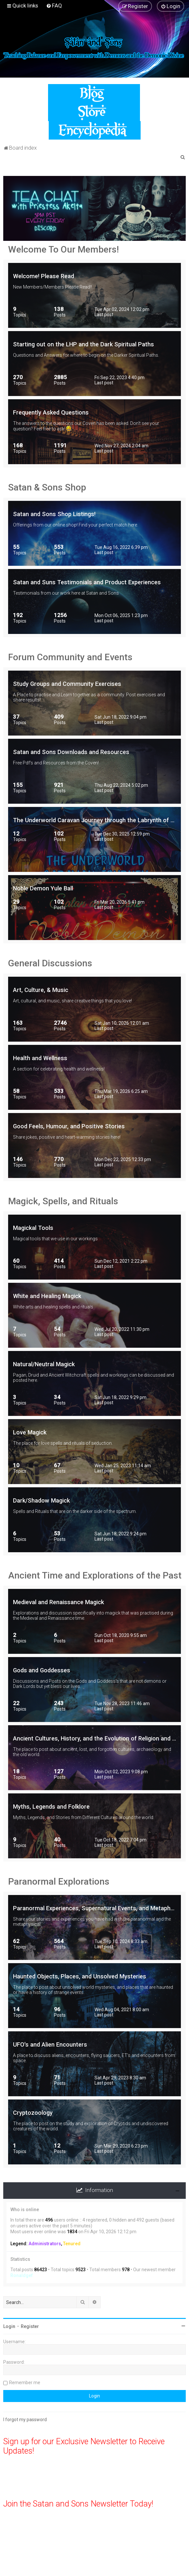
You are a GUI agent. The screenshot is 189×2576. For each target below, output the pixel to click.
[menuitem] (54, 5)
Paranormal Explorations (58, 1881)
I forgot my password (25, 2419)
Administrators (45, 2243)
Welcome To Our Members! (63, 249)
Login (9, 2326)
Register (30, 2326)
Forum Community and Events (70, 657)
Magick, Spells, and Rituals (63, 1201)
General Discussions (50, 963)
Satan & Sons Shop (47, 487)
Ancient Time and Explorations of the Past (95, 1575)
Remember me (24, 2382)
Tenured (72, 2243)
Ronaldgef (21, 2275)
